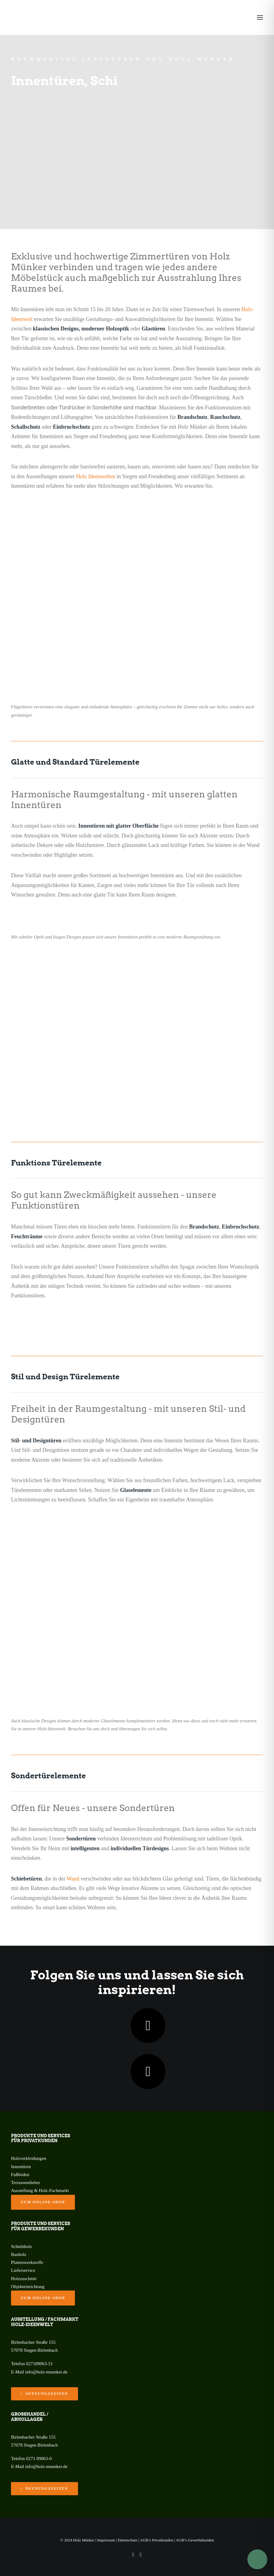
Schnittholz (21, 2246)
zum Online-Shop (43, 2202)
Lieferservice (23, 2270)
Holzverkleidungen (28, 2158)
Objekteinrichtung (27, 2286)
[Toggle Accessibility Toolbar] (257, 2559)
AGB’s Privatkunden (156, 2540)
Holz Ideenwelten (95, 476)
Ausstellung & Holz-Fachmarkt (40, 2190)
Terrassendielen (25, 2182)
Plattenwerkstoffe (27, 2262)
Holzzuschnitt (23, 2278)
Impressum (106, 2540)
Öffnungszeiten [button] (44, 2393)
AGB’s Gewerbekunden (195, 2540)
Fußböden (20, 2174)
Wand (73, 1879)
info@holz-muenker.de (46, 2371)
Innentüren (21, 2166)
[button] (260, 17)
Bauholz (18, 2254)
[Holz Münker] (20, 17)
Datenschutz (127, 2540)
